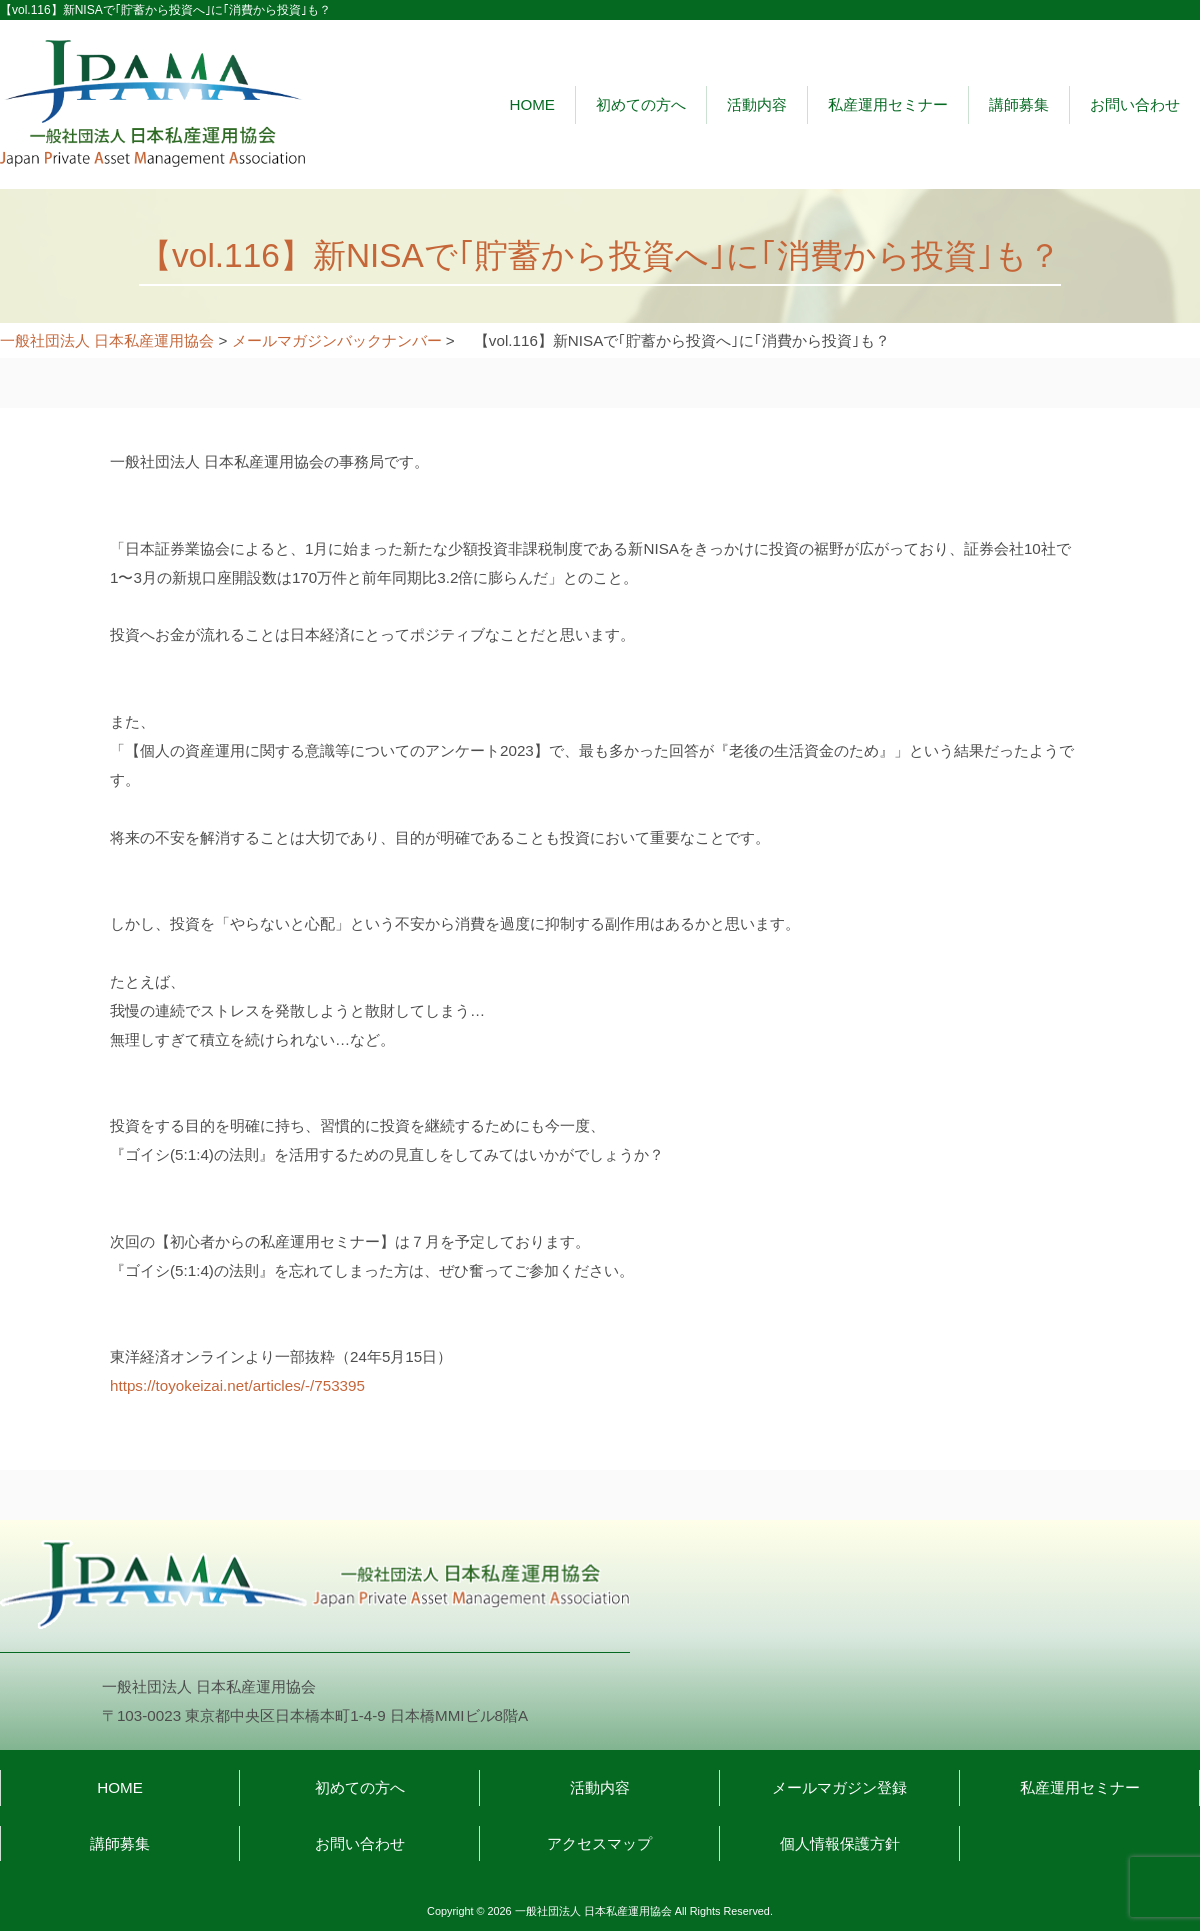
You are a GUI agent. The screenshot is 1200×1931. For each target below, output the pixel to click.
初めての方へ (641, 104)
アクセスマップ (599, 1843)
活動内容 (757, 104)
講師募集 (1019, 104)
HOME (532, 104)
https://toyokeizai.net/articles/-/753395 (237, 1385)
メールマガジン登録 (839, 1787)
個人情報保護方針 (840, 1843)
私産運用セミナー (888, 104)
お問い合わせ (1135, 104)
